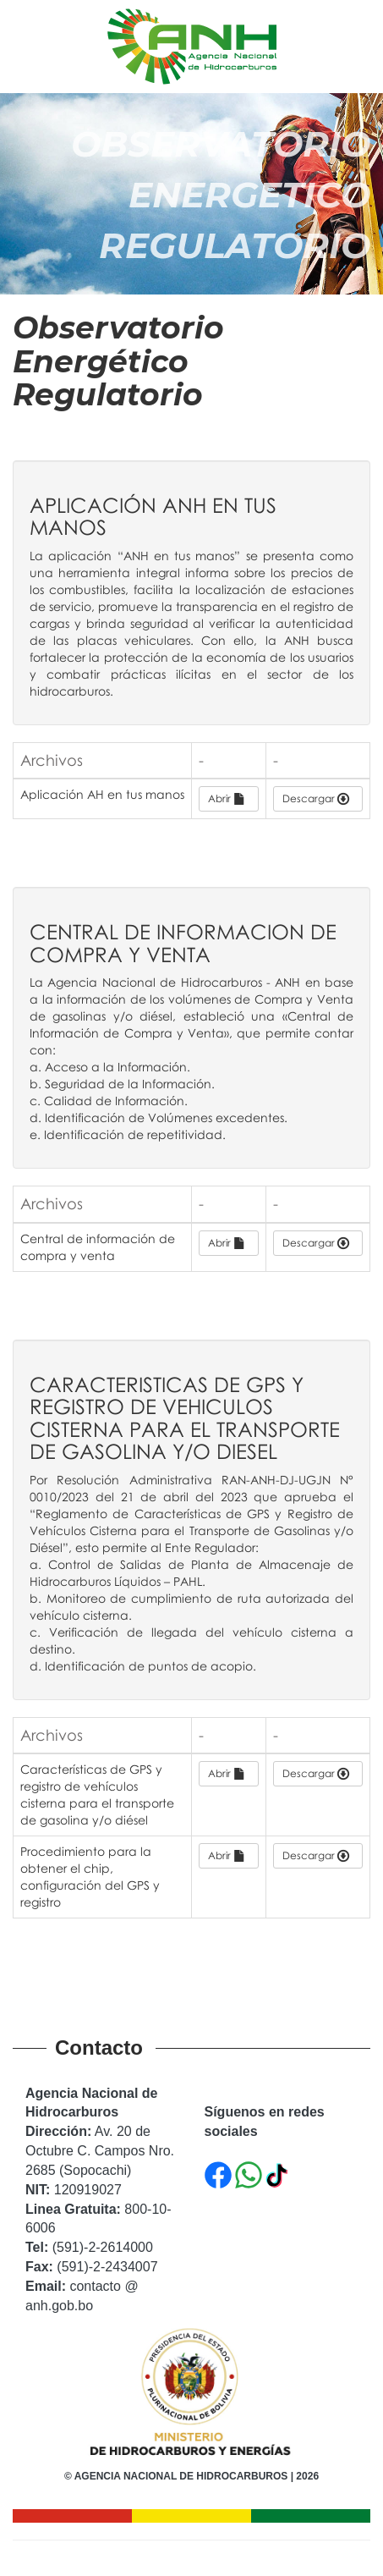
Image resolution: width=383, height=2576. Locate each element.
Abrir (226, 798)
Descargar (315, 798)
